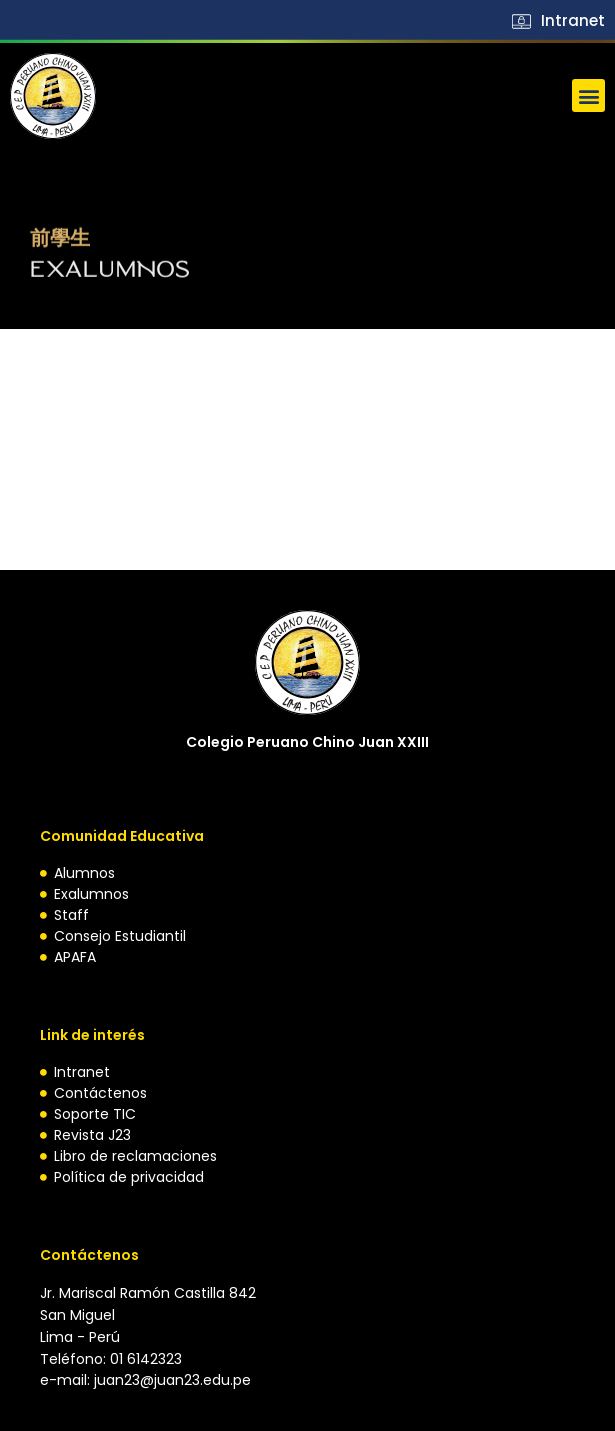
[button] (588, 95)
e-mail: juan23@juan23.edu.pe (145, 1380)
